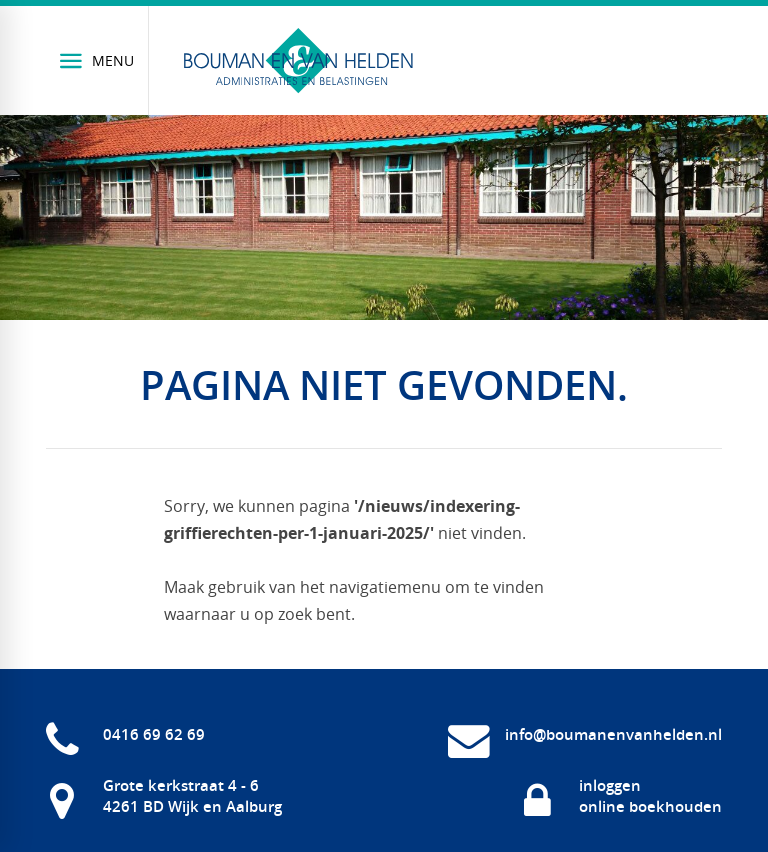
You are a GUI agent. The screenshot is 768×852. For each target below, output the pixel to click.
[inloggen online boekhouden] (622, 796)
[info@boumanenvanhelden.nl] (585, 735)
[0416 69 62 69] (125, 735)
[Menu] (97, 60)
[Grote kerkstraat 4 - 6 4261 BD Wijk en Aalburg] (164, 796)
